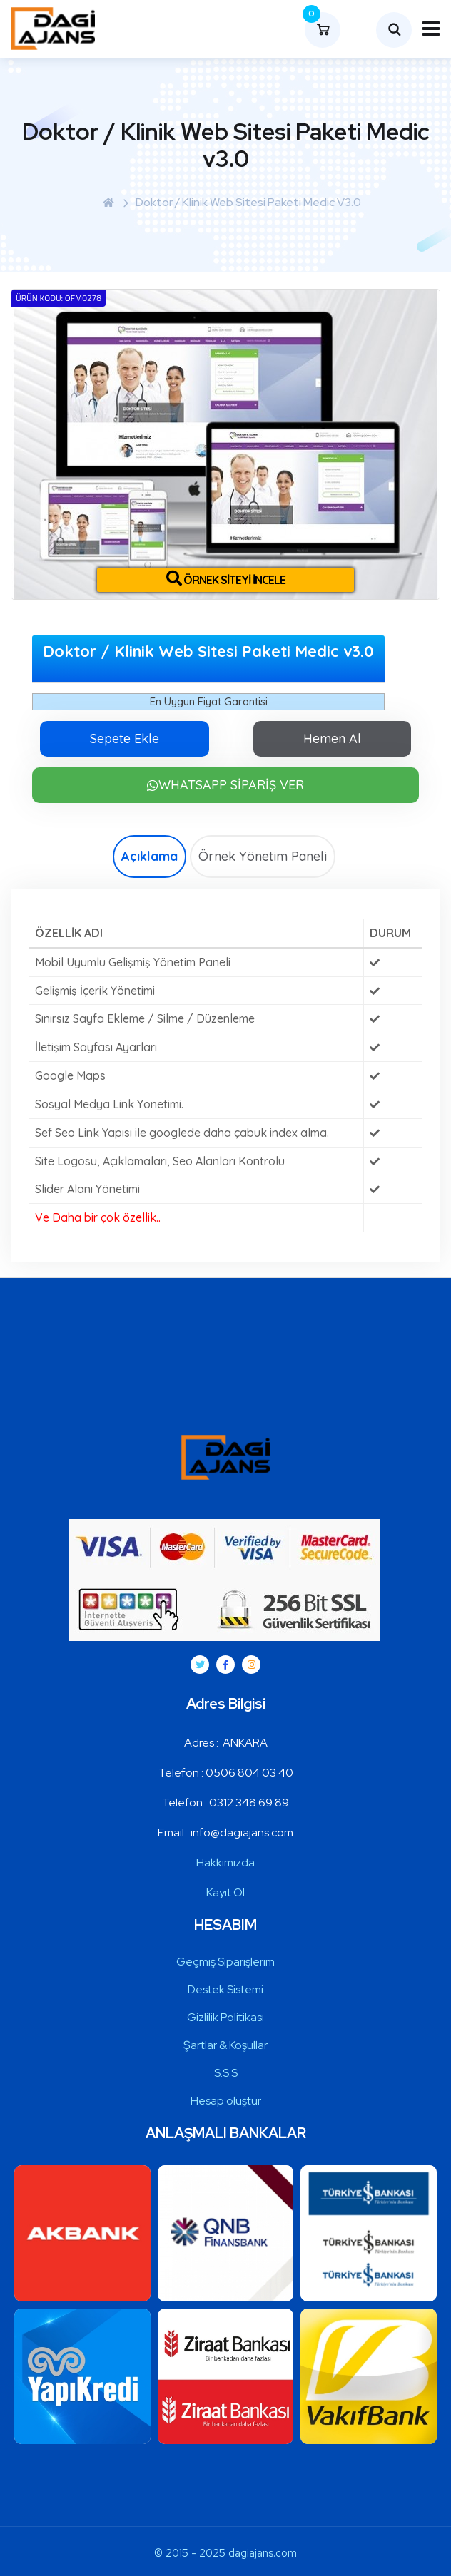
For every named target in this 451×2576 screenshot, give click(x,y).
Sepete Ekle (124, 738)
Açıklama (149, 856)
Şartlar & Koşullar (225, 2045)
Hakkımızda (225, 1862)
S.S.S (226, 2072)
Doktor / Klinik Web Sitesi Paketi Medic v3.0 (248, 202)
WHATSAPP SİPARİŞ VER (225, 785)
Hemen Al (332, 738)
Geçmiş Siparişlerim (225, 1961)
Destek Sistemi (225, 1989)
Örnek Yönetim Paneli (262, 856)
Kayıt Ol (225, 1892)
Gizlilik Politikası (225, 2017)
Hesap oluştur (226, 2100)
